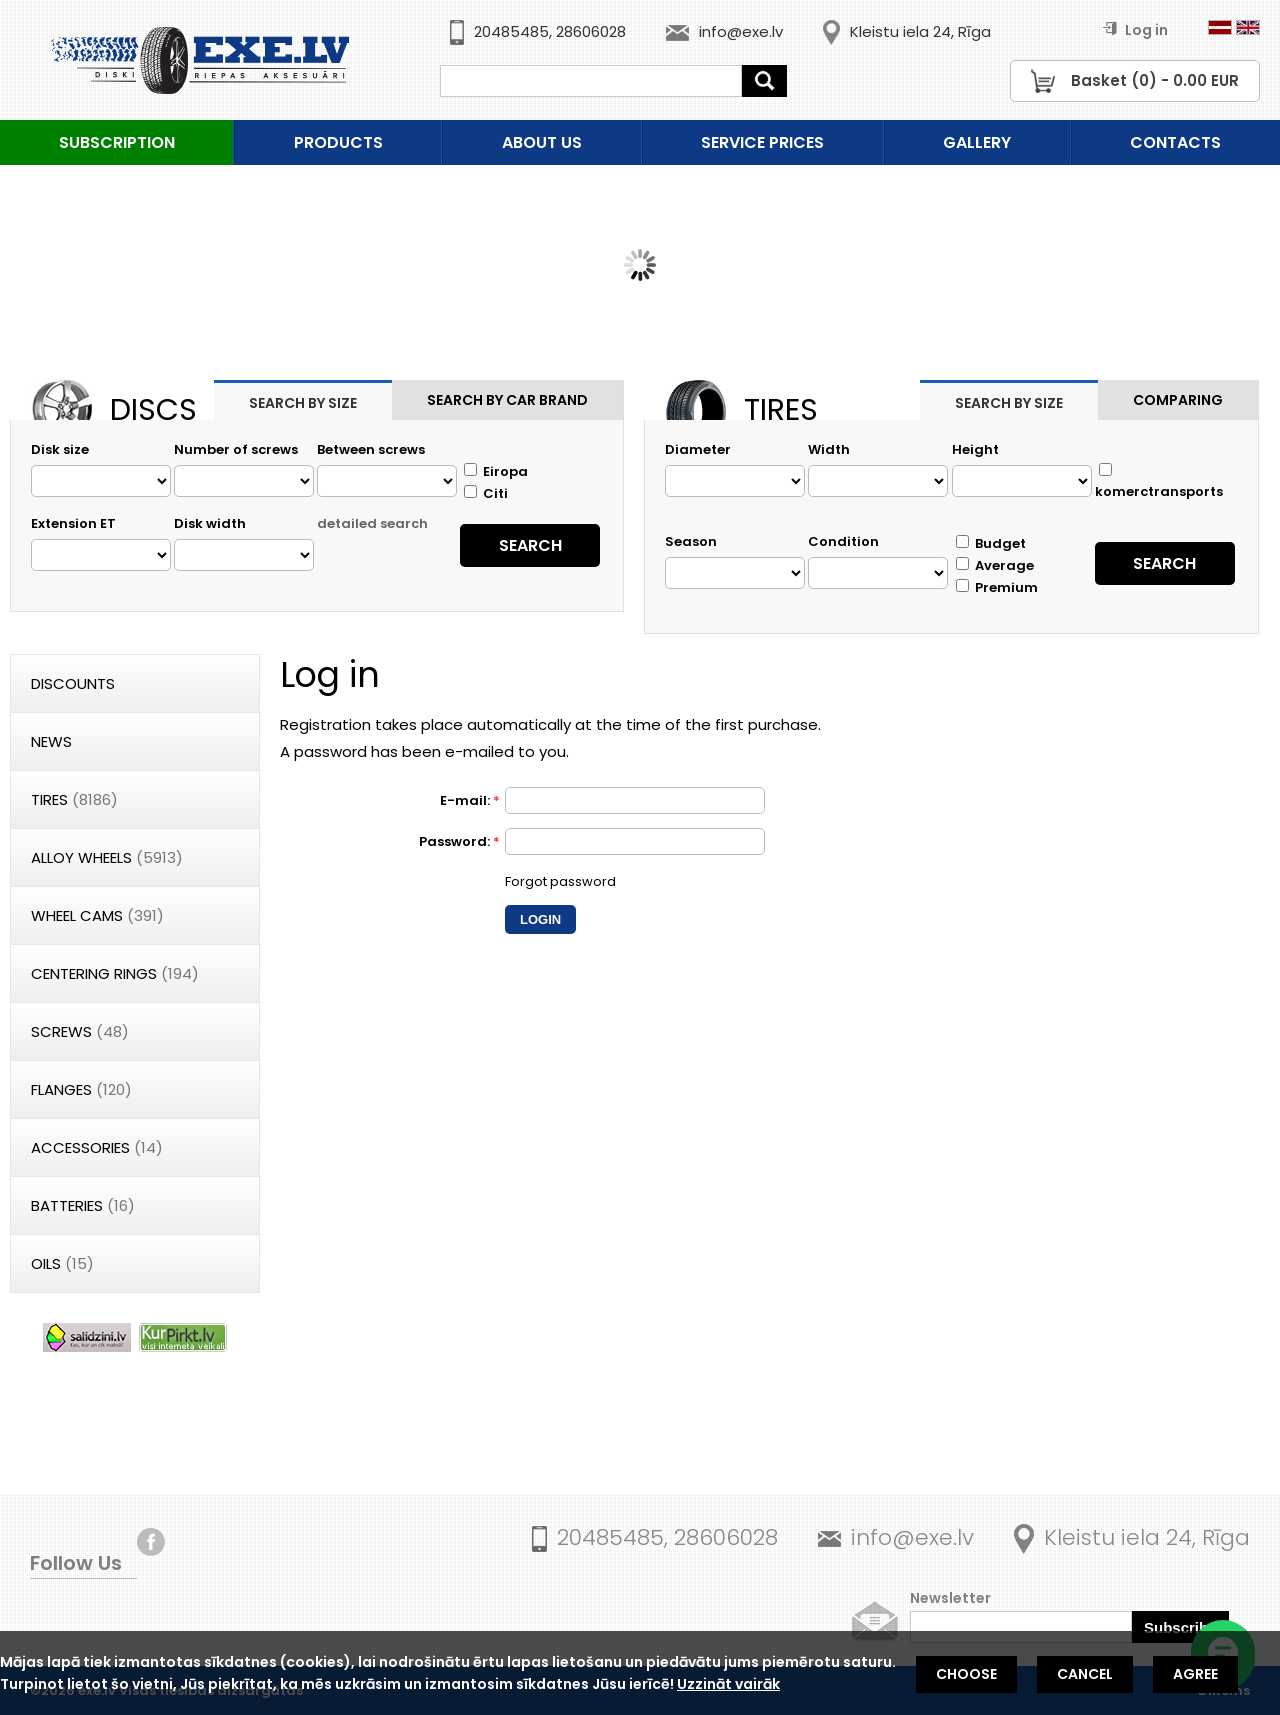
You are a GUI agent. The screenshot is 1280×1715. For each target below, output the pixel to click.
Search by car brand (507, 400)
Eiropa (496, 471)
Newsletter (950, 1598)
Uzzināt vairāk (728, 1684)
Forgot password (560, 881)
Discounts (73, 683)
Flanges (81, 1089)
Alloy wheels (107, 857)
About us (542, 142)
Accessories (97, 1147)
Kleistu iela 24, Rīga (920, 31)
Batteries (83, 1205)
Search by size (303, 403)
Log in (1135, 30)
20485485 (511, 31)
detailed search (372, 523)
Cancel (1085, 1674)
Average (995, 565)
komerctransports (1159, 482)
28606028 (591, 31)
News (51, 741)
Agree (1195, 1674)
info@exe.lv (741, 31)
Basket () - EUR (1155, 80)
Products (338, 142)
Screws (80, 1031)
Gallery (977, 142)
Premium (997, 587)
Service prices (762, 142)
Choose (966, 1674)
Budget (991, 543)
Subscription (117, 142)
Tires (74, 799)
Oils (62, 1263)
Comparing (1178, 400)
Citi (486, 493)
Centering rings (115, 973)
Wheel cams (97, 915)
